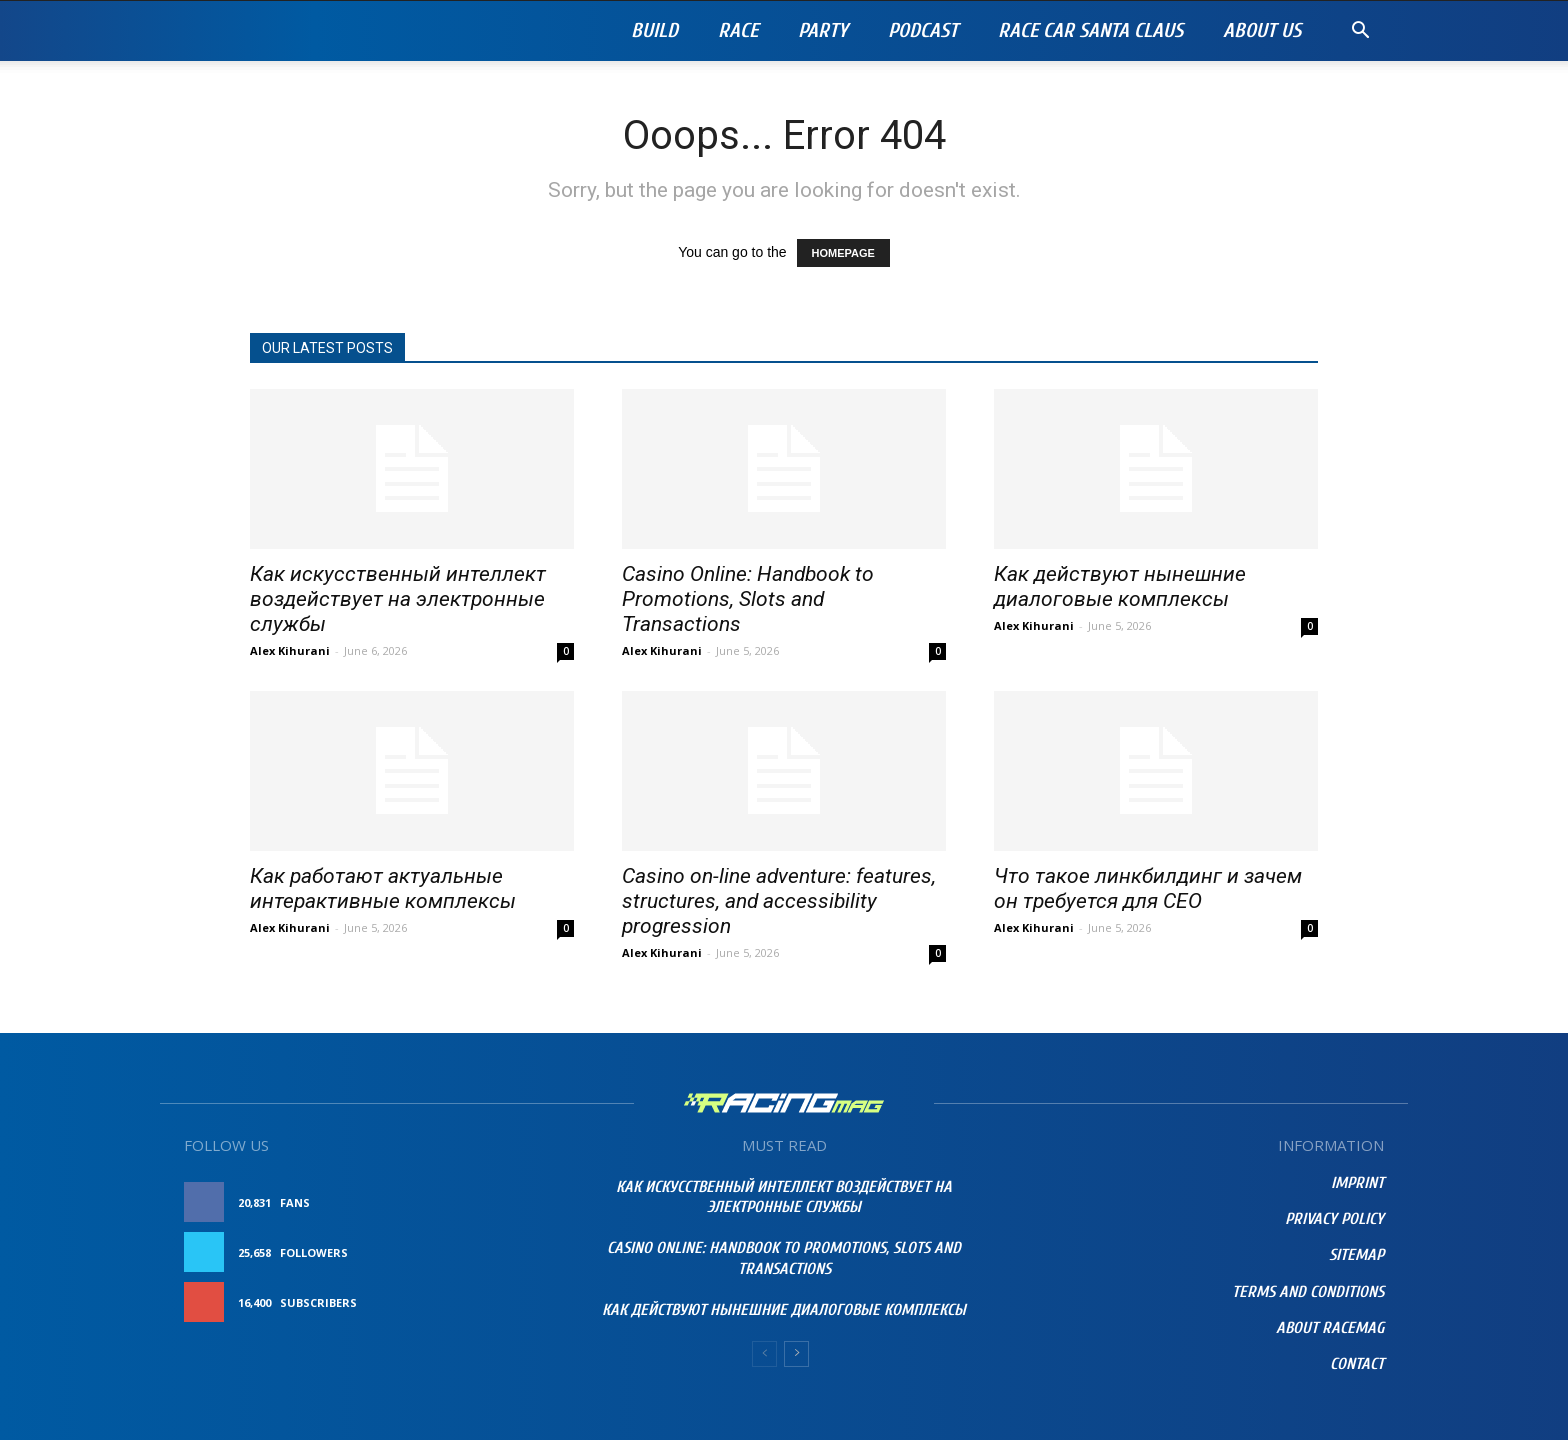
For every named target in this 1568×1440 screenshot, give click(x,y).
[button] (1360, 32)
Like (540, 1202)
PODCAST (923, 30)
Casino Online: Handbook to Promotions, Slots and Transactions (748, 599)
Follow (528, 1252)
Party (823, 30)
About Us (1262, 30)
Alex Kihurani (290, 650)
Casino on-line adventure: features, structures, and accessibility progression (779, 901)
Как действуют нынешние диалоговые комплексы (1120, 586)
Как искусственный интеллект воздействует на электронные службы (398, 599)
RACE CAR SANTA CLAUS (1090, 30)
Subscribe (521, 1302)
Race (738, 30)
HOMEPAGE (843, 253)
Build (654, 30)
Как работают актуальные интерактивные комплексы (383, 888)
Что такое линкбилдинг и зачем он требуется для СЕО (1148, 888)
